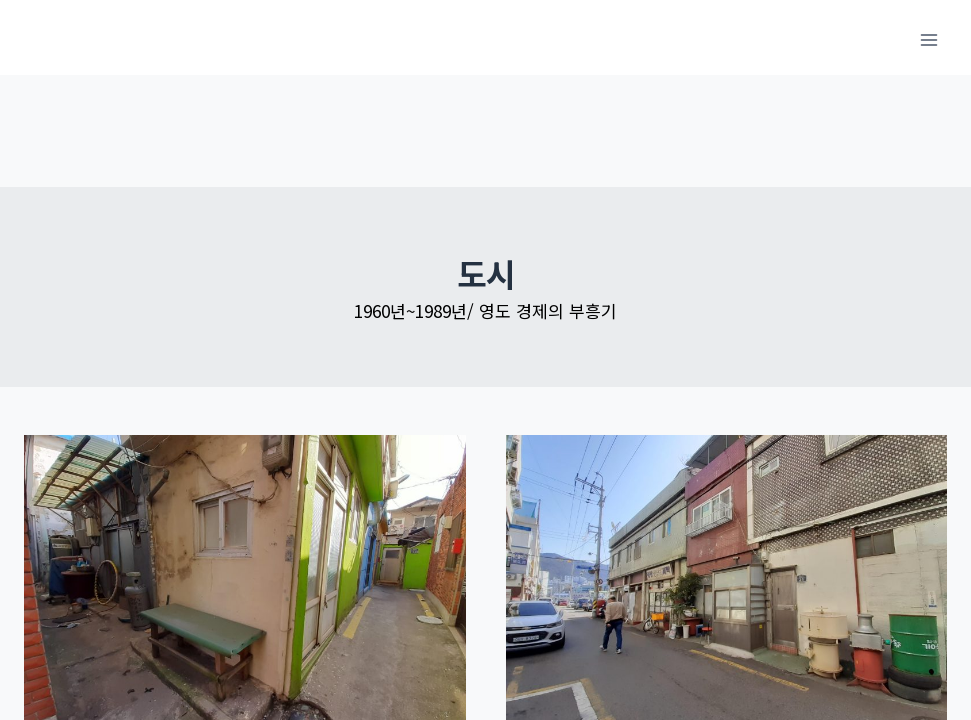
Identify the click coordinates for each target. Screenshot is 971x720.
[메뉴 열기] (928, 39)
